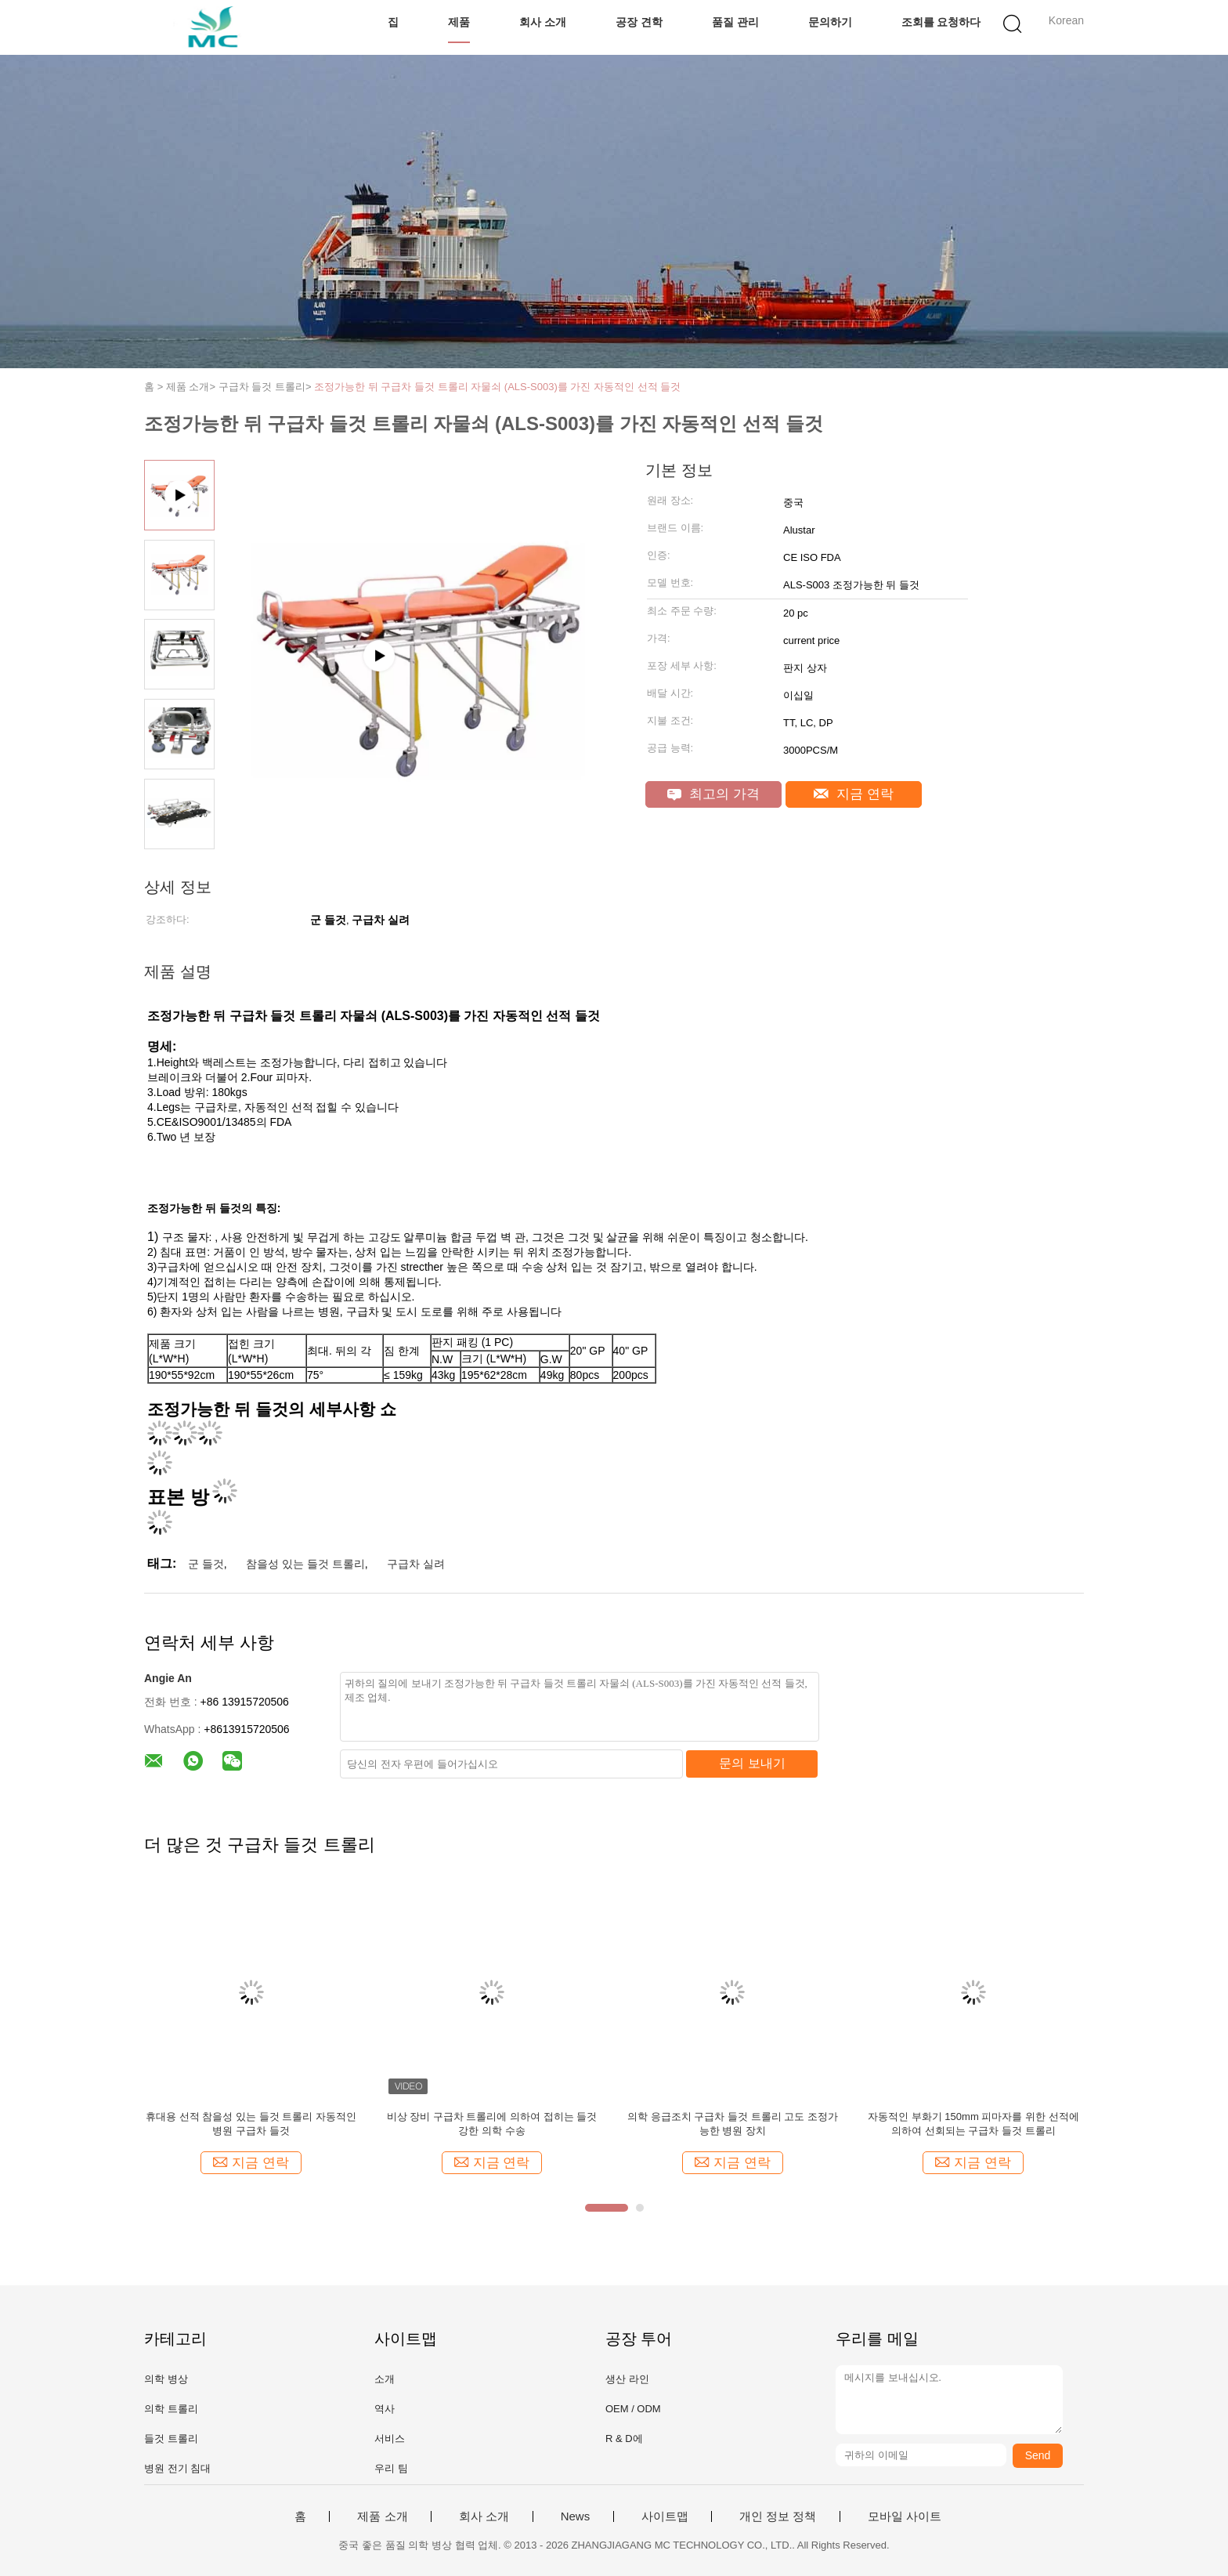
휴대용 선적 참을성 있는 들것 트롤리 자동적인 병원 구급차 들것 (251, 2123)
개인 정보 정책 (777, 2516)
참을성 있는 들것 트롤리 (305, 1564)
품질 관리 (735, 22)
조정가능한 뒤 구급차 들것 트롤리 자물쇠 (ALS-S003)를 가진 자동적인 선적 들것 (497, 387)
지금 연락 (853, 794)
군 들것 (206, 1564)
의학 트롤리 (171, 2409)
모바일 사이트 (904, 2516)
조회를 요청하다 (941, 22)
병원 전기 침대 (177, 2468)
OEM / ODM (633, 2409)
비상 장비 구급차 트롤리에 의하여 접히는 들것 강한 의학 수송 (492, 2123)
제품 (459, 22)
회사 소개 (542, 22)
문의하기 (830, 22)
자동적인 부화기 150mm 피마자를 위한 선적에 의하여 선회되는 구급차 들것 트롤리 (973, 2123)
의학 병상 (166, 2379)
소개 (384, 2379)
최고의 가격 (713, 794)
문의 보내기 (752, 1763)
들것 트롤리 (171, 2438)
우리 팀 (391, 2468)
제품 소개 (382, 2516)
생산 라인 (627, 2379)
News (576, 2516)
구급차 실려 (416, 1564)
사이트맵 (664, 2516)
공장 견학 (639, 22)
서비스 (389, 2438)
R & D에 (624, 2438)
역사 (384, 2409)
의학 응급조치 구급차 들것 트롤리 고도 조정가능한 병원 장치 (732, 2123)
